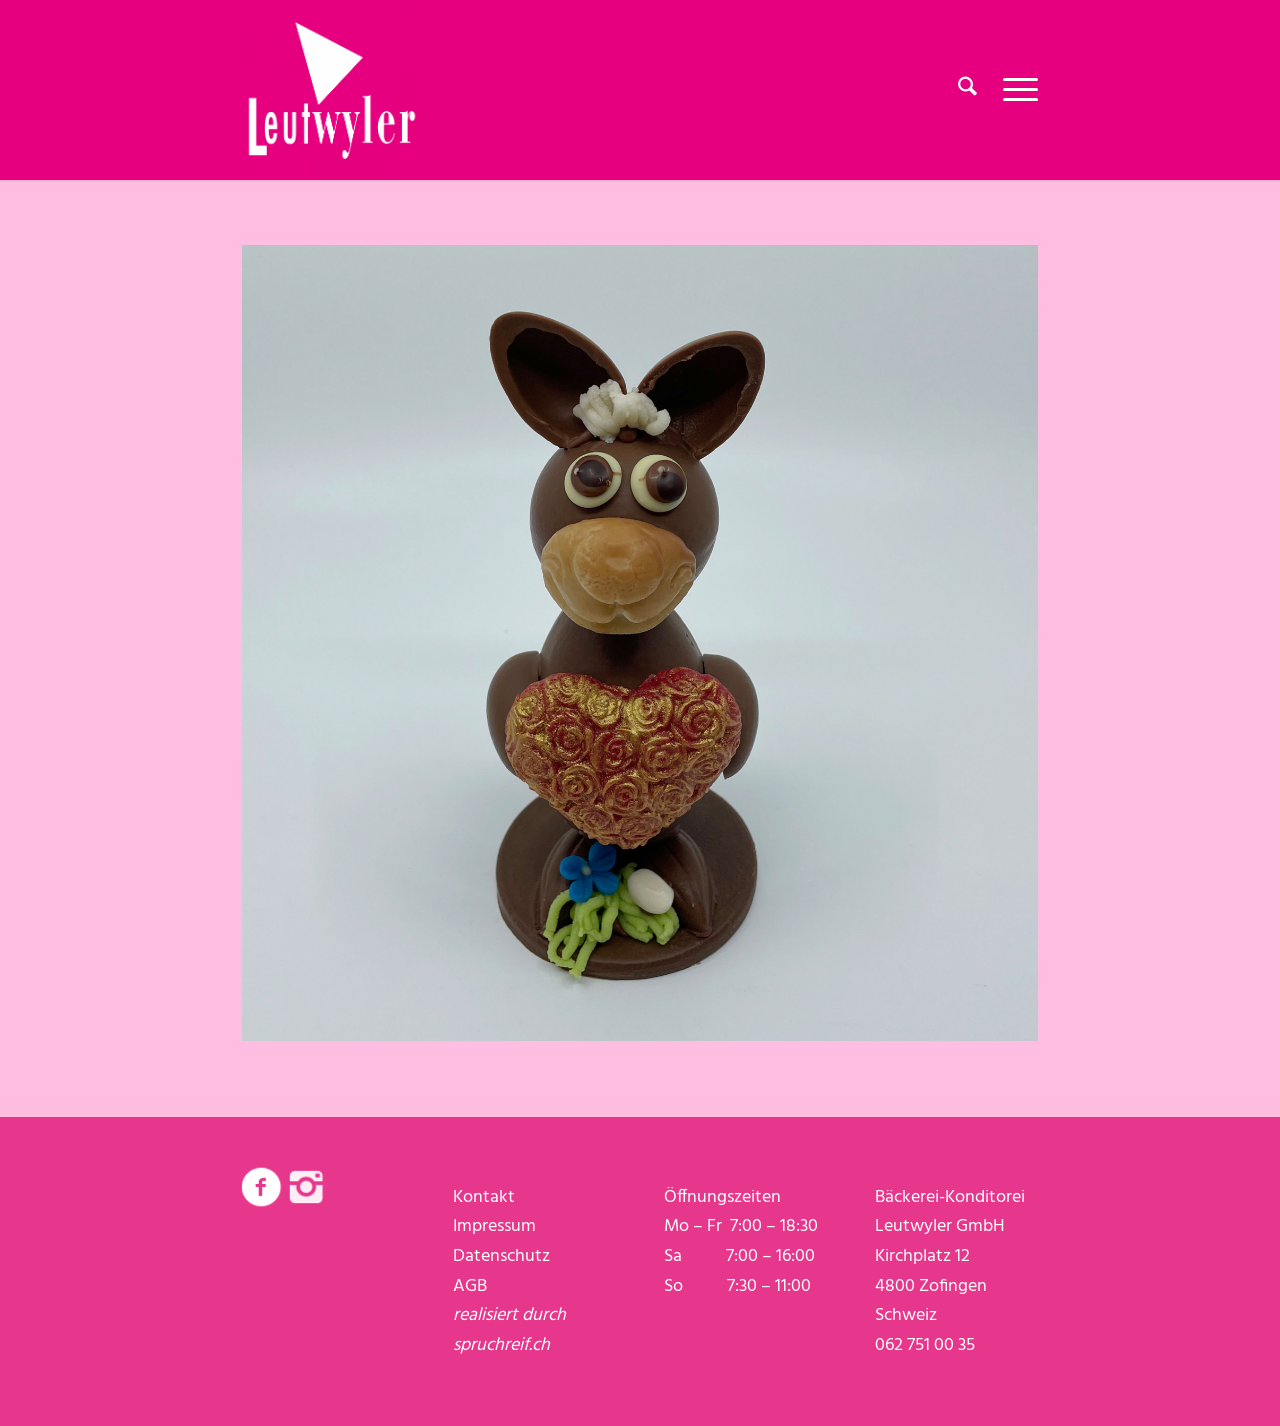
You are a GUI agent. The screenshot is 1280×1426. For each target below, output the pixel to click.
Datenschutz (501, 1256)
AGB (470, 1286)
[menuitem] (967, 90)
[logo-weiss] (332, 90)
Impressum (494, 1226)
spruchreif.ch (501, 1345)
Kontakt (484, 1197)
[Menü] (1014, 90)
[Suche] (967, 90)
